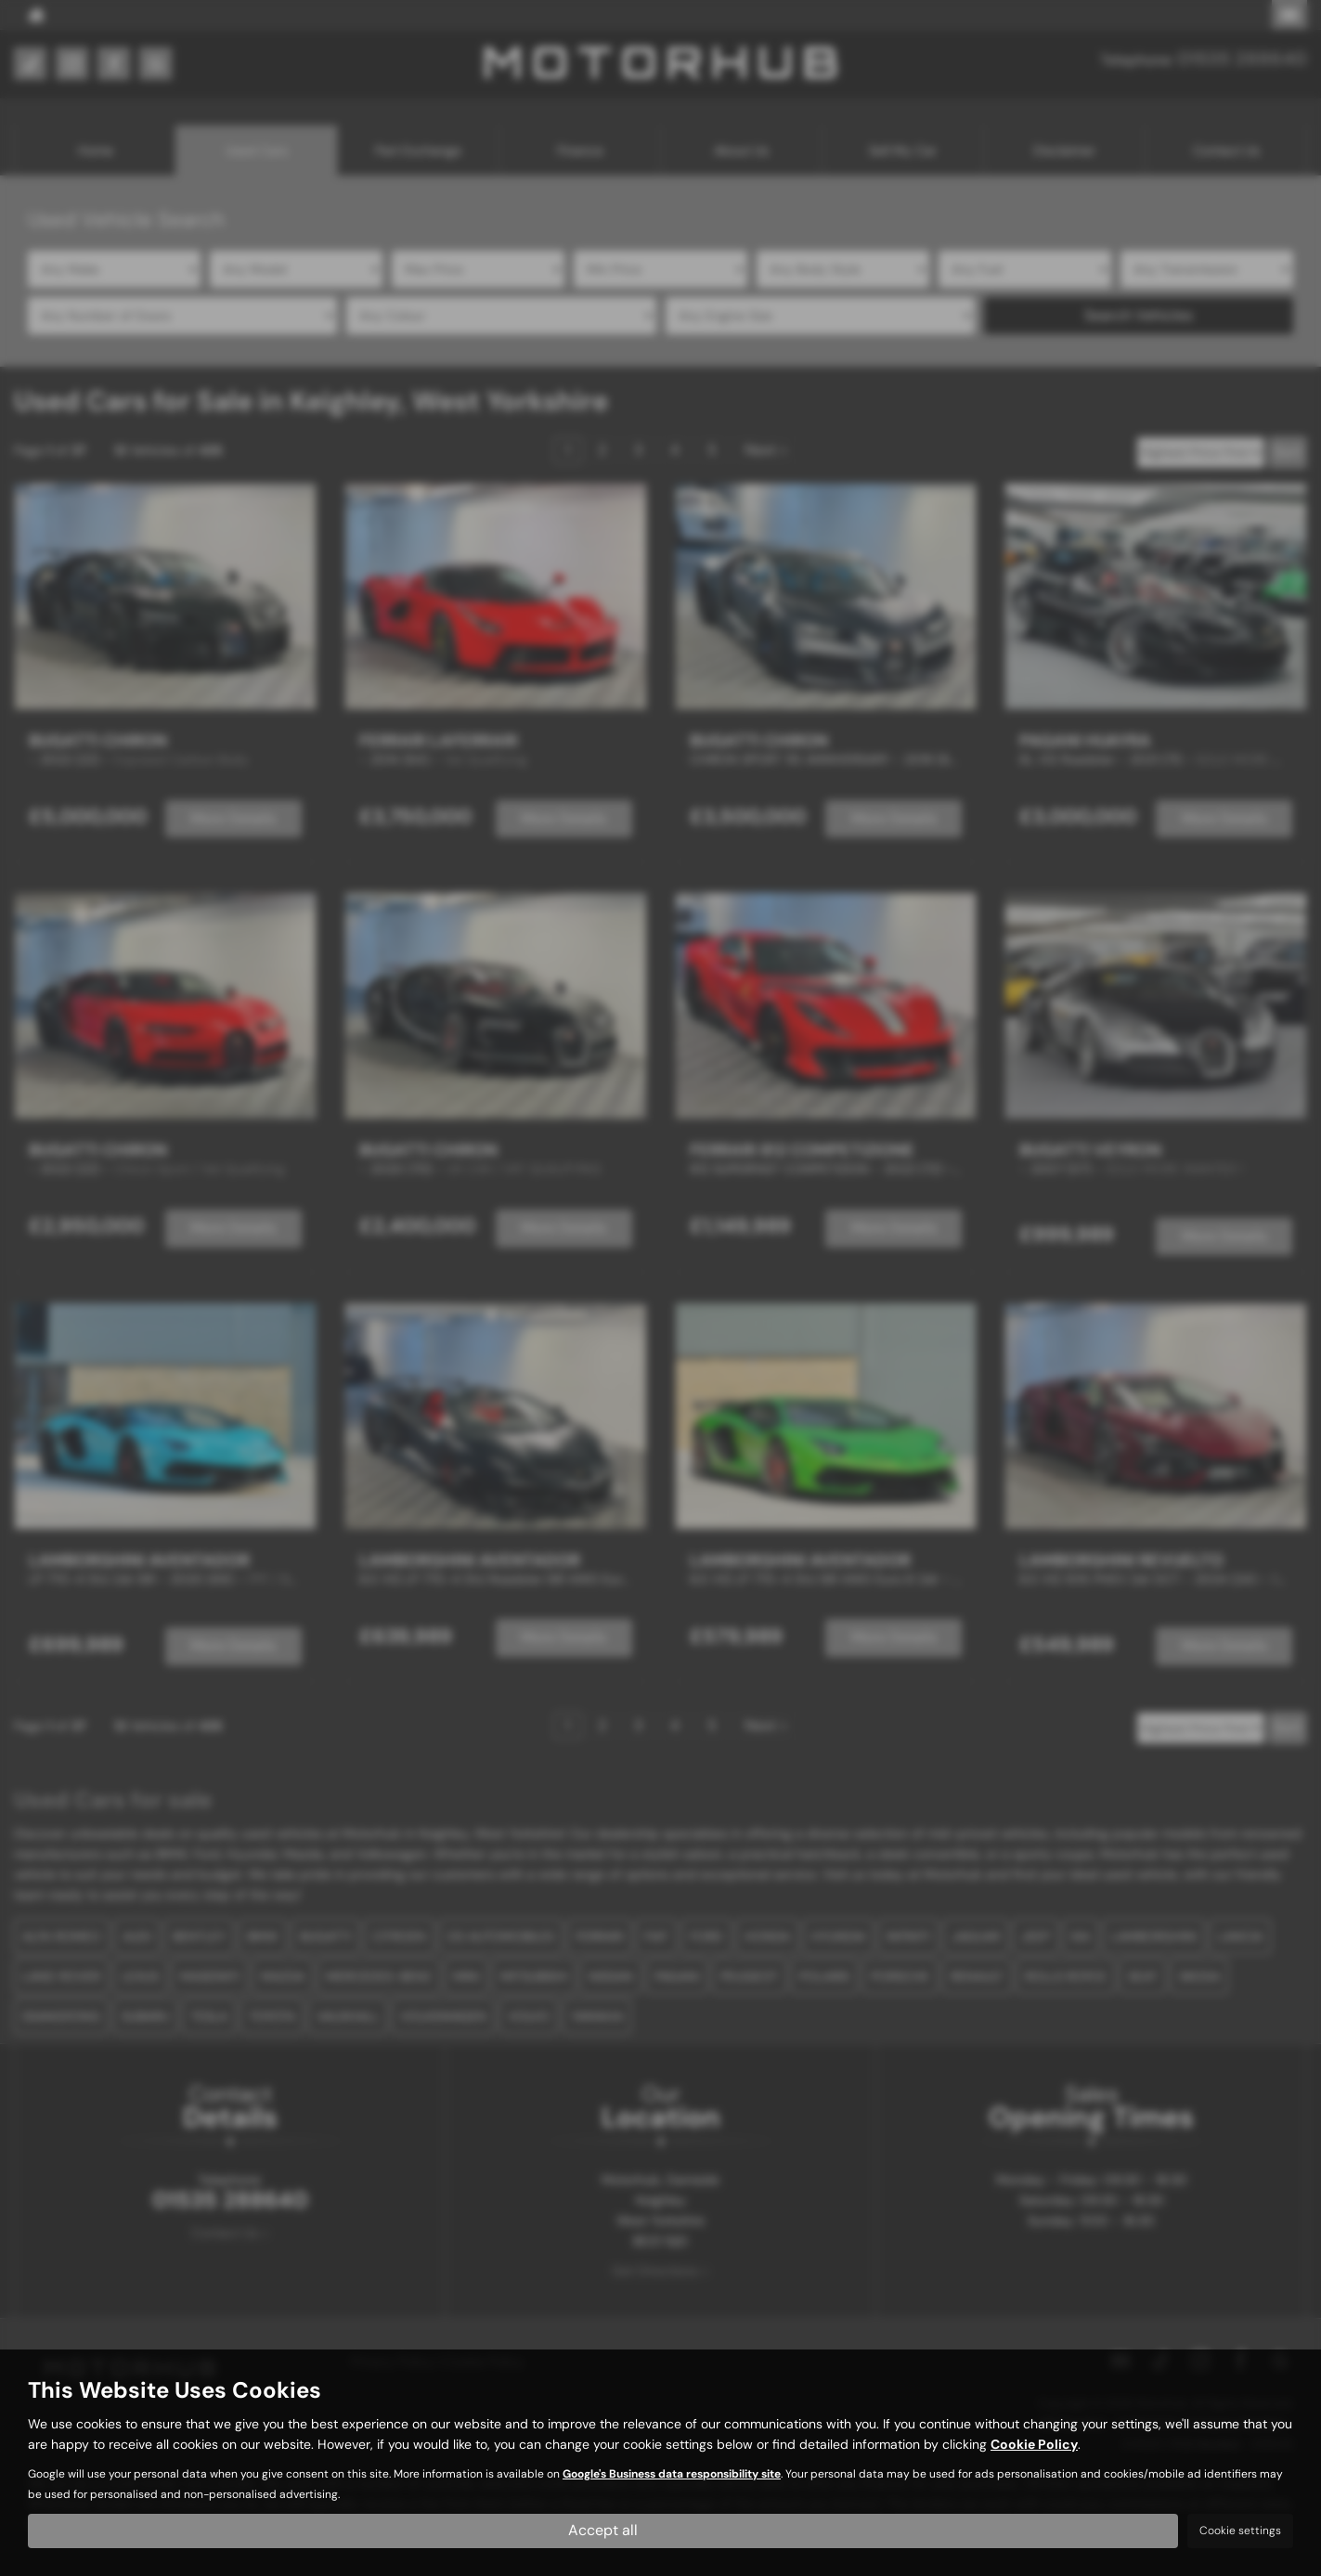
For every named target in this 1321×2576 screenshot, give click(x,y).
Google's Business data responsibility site (672, 2473)
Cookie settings (1240, 2530)
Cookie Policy (1034, 2444)
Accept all (603, 2530)
